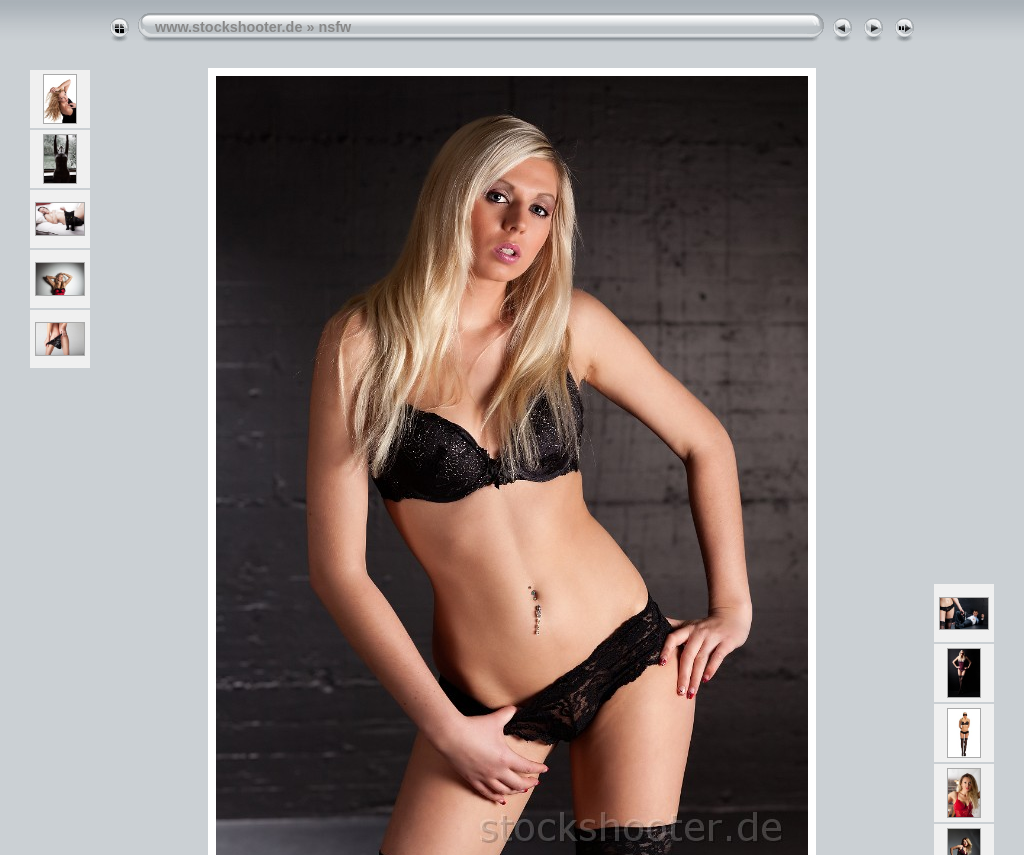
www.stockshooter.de (228, 27)
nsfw (334, 27)
